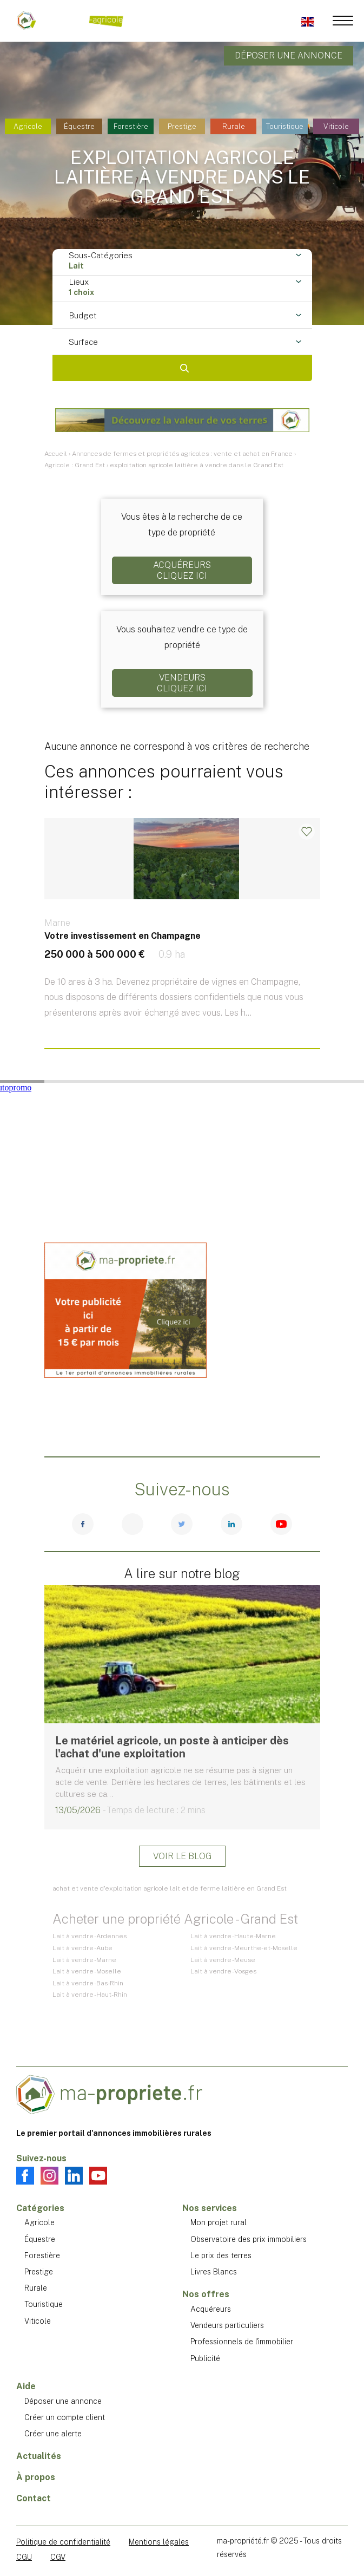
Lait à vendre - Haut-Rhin (89, 1994)
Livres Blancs (213, 2271)
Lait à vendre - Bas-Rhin (87, 1983)
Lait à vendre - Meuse (222, 1960)
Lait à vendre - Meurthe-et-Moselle (243, 1948)
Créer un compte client (64, 2417)
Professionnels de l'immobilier (241, 2341)
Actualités (38, 2456)
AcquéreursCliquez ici (182, 570)
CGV (57, 2557)
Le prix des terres (221, 2255)
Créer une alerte (53, 2433)
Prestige (182, 126)
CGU (24, 2557)
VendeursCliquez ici (182, 682)
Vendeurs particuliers (227, 2325)
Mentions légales (159, 2542)
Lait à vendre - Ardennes (89, 1936)
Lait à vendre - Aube (82, 1948)
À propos (35, 2477)
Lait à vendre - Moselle (86, 1971)
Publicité (205, 2358)
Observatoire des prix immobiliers (248, 2239)
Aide (26, 2386)
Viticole (336, 126)
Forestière (131, 126)
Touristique (284, 126)
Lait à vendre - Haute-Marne (233, 1936)
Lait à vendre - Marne (84, 1960)
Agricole (28, 126)
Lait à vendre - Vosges (223, 1971)
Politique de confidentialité (63, 2542)
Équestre (79, 126)
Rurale (233, 126)
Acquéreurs (210, 2309)
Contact (33, 2498)
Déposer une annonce (288, 55)
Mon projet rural (218, 2222)
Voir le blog (182, 1856)
